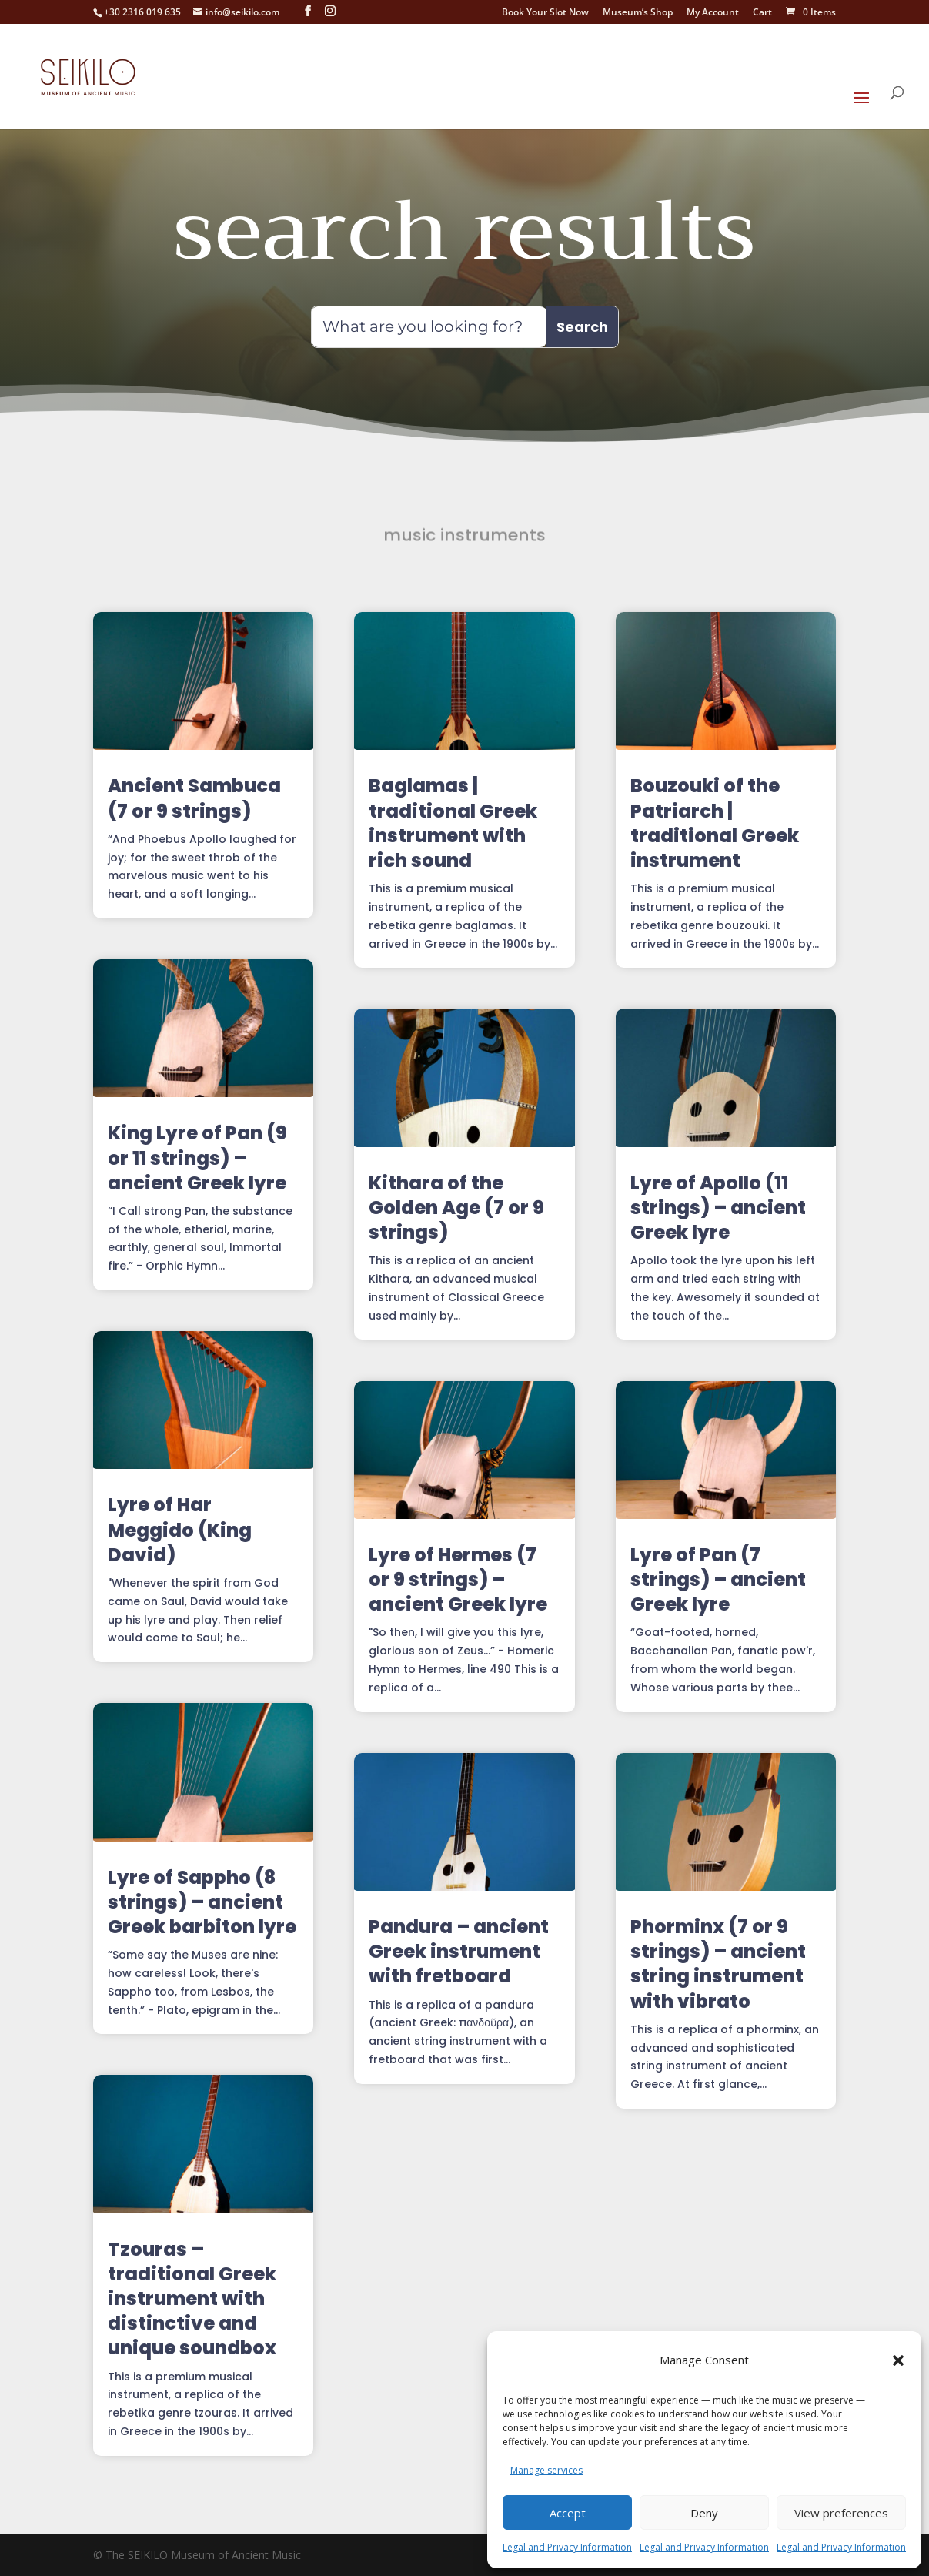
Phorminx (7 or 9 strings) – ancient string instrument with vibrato (718, 1964)
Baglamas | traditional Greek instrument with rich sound (453, 823)
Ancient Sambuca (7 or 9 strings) (194, 798)
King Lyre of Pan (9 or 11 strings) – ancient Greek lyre (197, 1157)
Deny (704, 2513)
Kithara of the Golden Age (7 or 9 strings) (456, 1207)
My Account (713, 13)
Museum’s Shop (638, 13)
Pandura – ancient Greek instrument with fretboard (459, 1951)
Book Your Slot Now (545, 13)
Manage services (546, 2470)
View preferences (841, 2513)
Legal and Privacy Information (567, 2547)
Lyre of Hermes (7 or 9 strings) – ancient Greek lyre (458, 1579)
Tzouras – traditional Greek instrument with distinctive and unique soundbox (192, 2298)
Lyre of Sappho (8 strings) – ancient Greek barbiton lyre (202, 1902)
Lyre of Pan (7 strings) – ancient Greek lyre (718, 1579)
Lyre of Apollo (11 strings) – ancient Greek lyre (718, 1207)
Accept (568, 2513)
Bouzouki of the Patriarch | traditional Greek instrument (714, 823)
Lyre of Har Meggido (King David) (180, 1529)
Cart (762, 13)
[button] (898, 2360)
